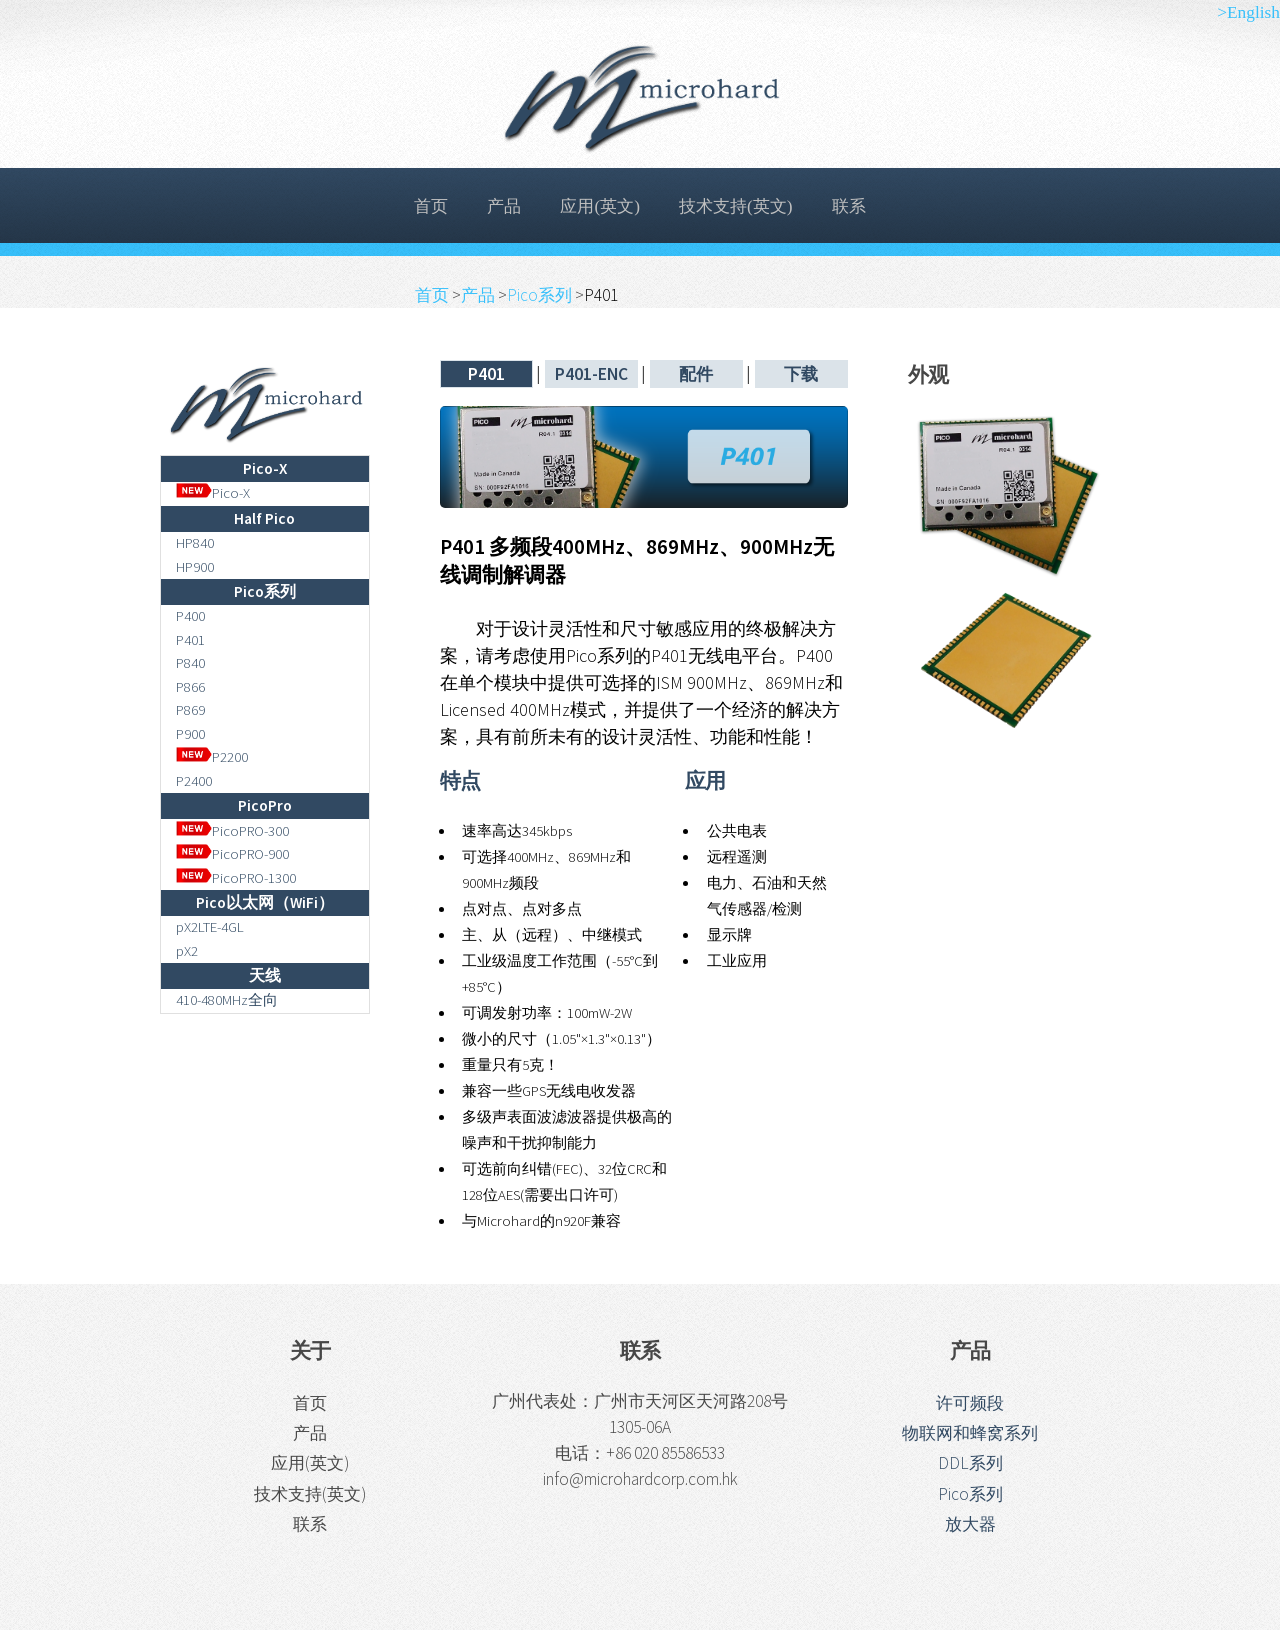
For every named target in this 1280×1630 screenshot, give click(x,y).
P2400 (194, 781)
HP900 (195, 567)
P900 (190, 734)
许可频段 (970, 1403)
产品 (504, 206)
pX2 (187, 951)
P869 (190, 710)
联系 (849, 206)
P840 (190, 663)
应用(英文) (600, 206)
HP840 (195, 543)
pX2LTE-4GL (210, 927)
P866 (190, 687)
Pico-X (213, 493)
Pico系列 (541, 295)
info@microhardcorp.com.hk (640, 1479)
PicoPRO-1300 (236, 878)
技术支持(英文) (736, 206)
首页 (431, 206)
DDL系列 (970, 1463)
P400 (190, 616)
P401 (190, 640)
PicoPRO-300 (233, 831)
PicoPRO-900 (233, 854)
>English (1248, 12)
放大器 (970, 1524)
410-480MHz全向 (227, 1000)
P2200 (212, 757)
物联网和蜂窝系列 (970, 1433)
